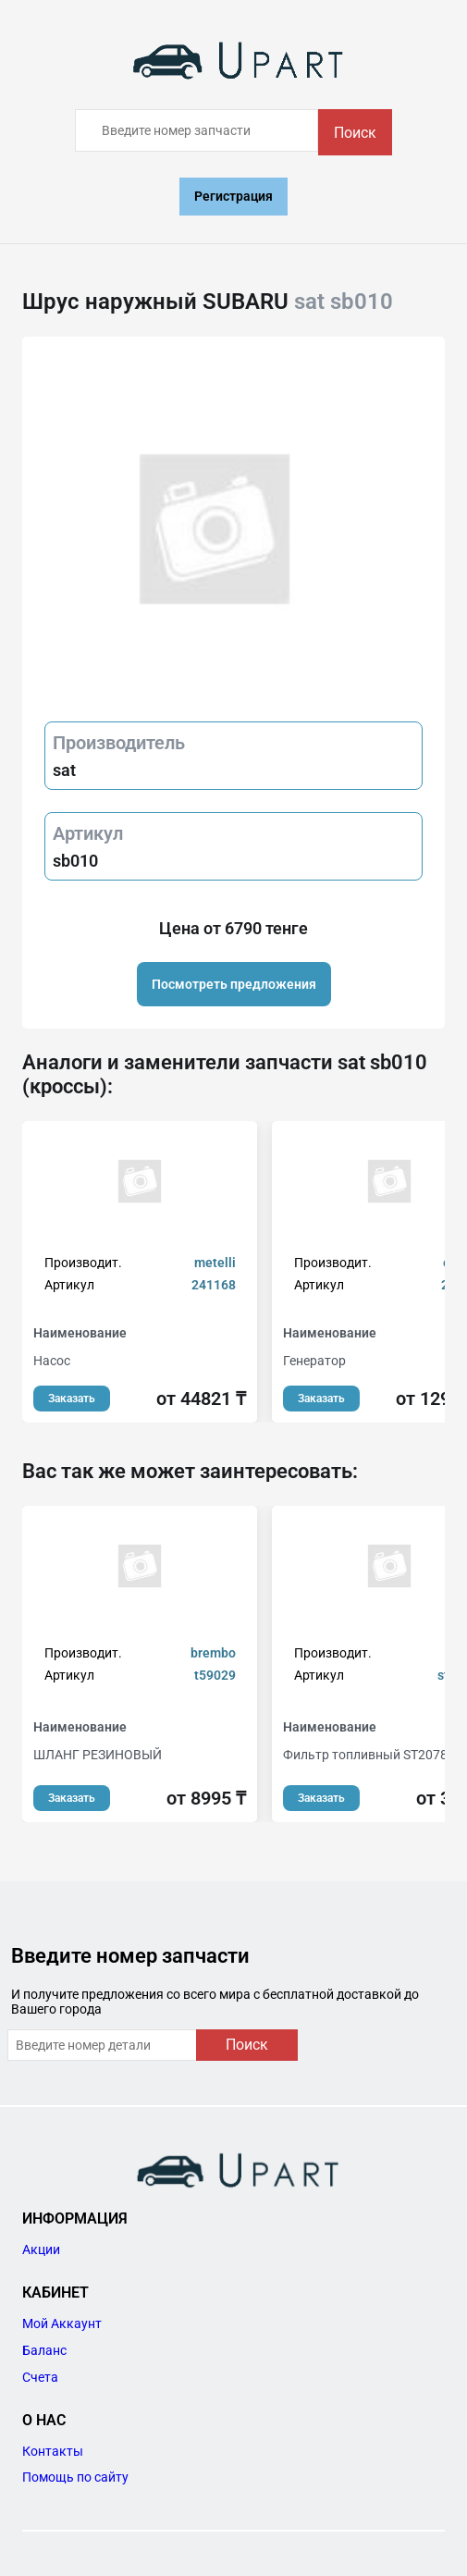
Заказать (71, 1398)
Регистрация (233, 196)
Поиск (355, 133)
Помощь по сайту (75, 2477)
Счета (40, 2377)
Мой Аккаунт (62, 2323)
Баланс (44, 2350)
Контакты (52, 2451)
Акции (41, 2249)
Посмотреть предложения (234, 984)
